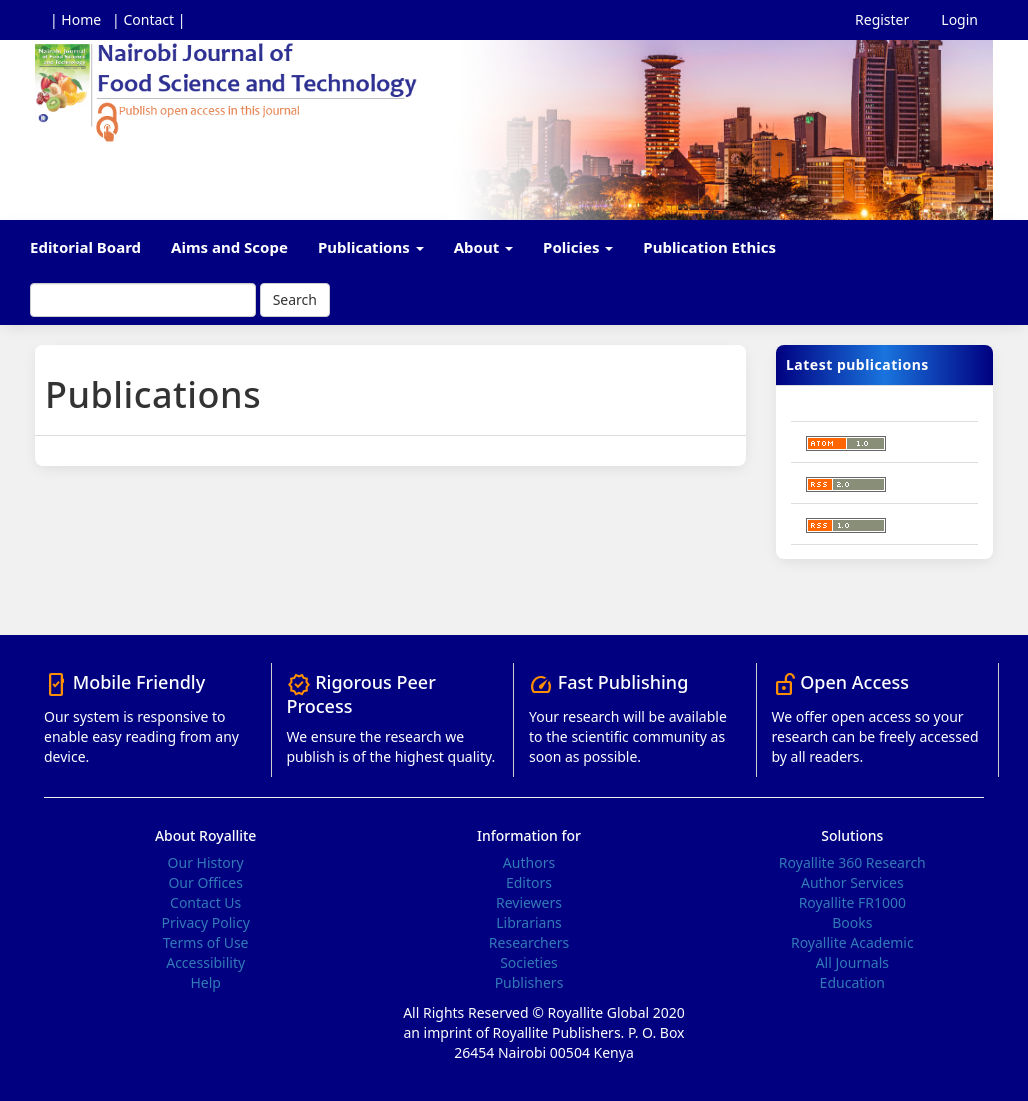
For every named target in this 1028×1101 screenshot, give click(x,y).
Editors (529, 882)
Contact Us (205, 902)
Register (882, 19)
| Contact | (148, 19)
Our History (206, 862)
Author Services (852, 882)
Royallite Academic (852, 942)
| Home (75, 19)
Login (959, 19)
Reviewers (529, 902)
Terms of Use (206, 942)
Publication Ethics (709, 247)
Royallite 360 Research (852, 862)
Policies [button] (578, 247)
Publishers (529, 982)
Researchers (529, 942)
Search (295, 299)
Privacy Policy (205, 922)
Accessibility (205, 962)
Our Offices (205, 882)
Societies (529, 962)
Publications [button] (371, 247)
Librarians (529, 922)
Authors (529, 862)
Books (852, 922)
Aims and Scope (229, 247)
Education (852, 982)
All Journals (852, 962)
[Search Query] (143, 300)
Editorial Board (85, 247)
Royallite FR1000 (852, 902)
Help (205, 982)
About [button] (483, 247)
